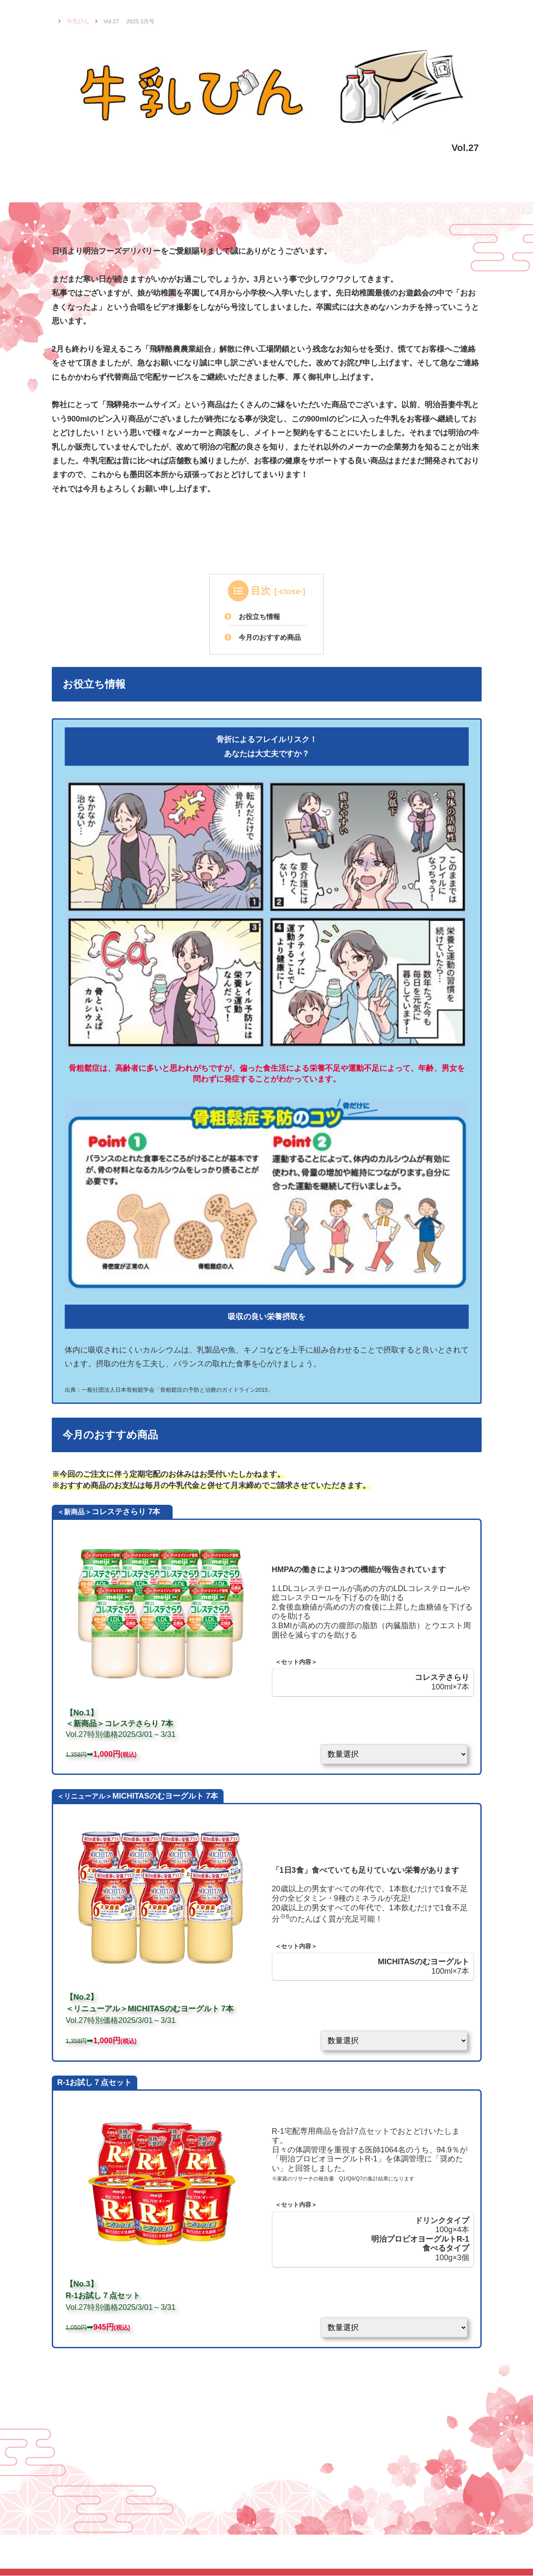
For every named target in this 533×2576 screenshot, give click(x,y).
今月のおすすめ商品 (270, 637)
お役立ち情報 (260, 616)
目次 (261, 590)
